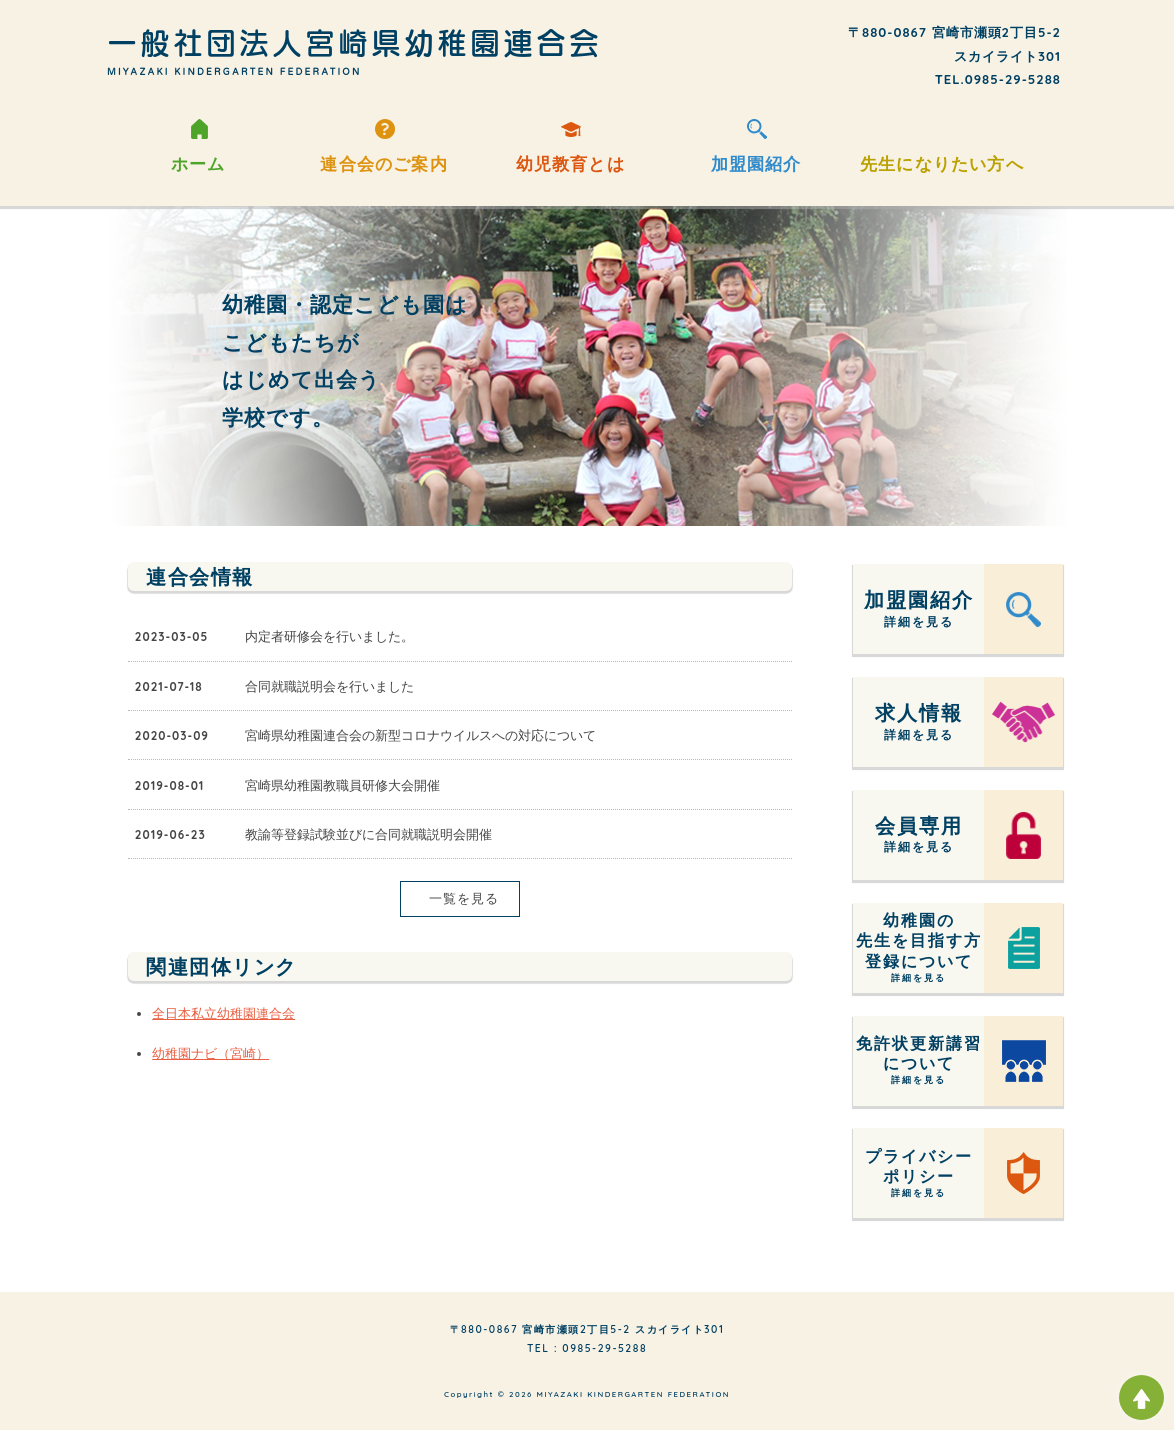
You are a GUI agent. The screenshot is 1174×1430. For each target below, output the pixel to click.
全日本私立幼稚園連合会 (223, 1013)
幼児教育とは (570, 159)
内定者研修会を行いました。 (329, 636)
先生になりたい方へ (942, 159)
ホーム (198, 159)
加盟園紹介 (756, 159)
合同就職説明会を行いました (329, 686)
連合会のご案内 (383, 159)
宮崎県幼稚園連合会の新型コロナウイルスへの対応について (420, 735)
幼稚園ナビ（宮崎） (210, 1053)
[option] (587, 366)
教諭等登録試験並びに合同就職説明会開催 (368, 834)
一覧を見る (460, 898)
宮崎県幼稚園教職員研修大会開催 (342, 785)
